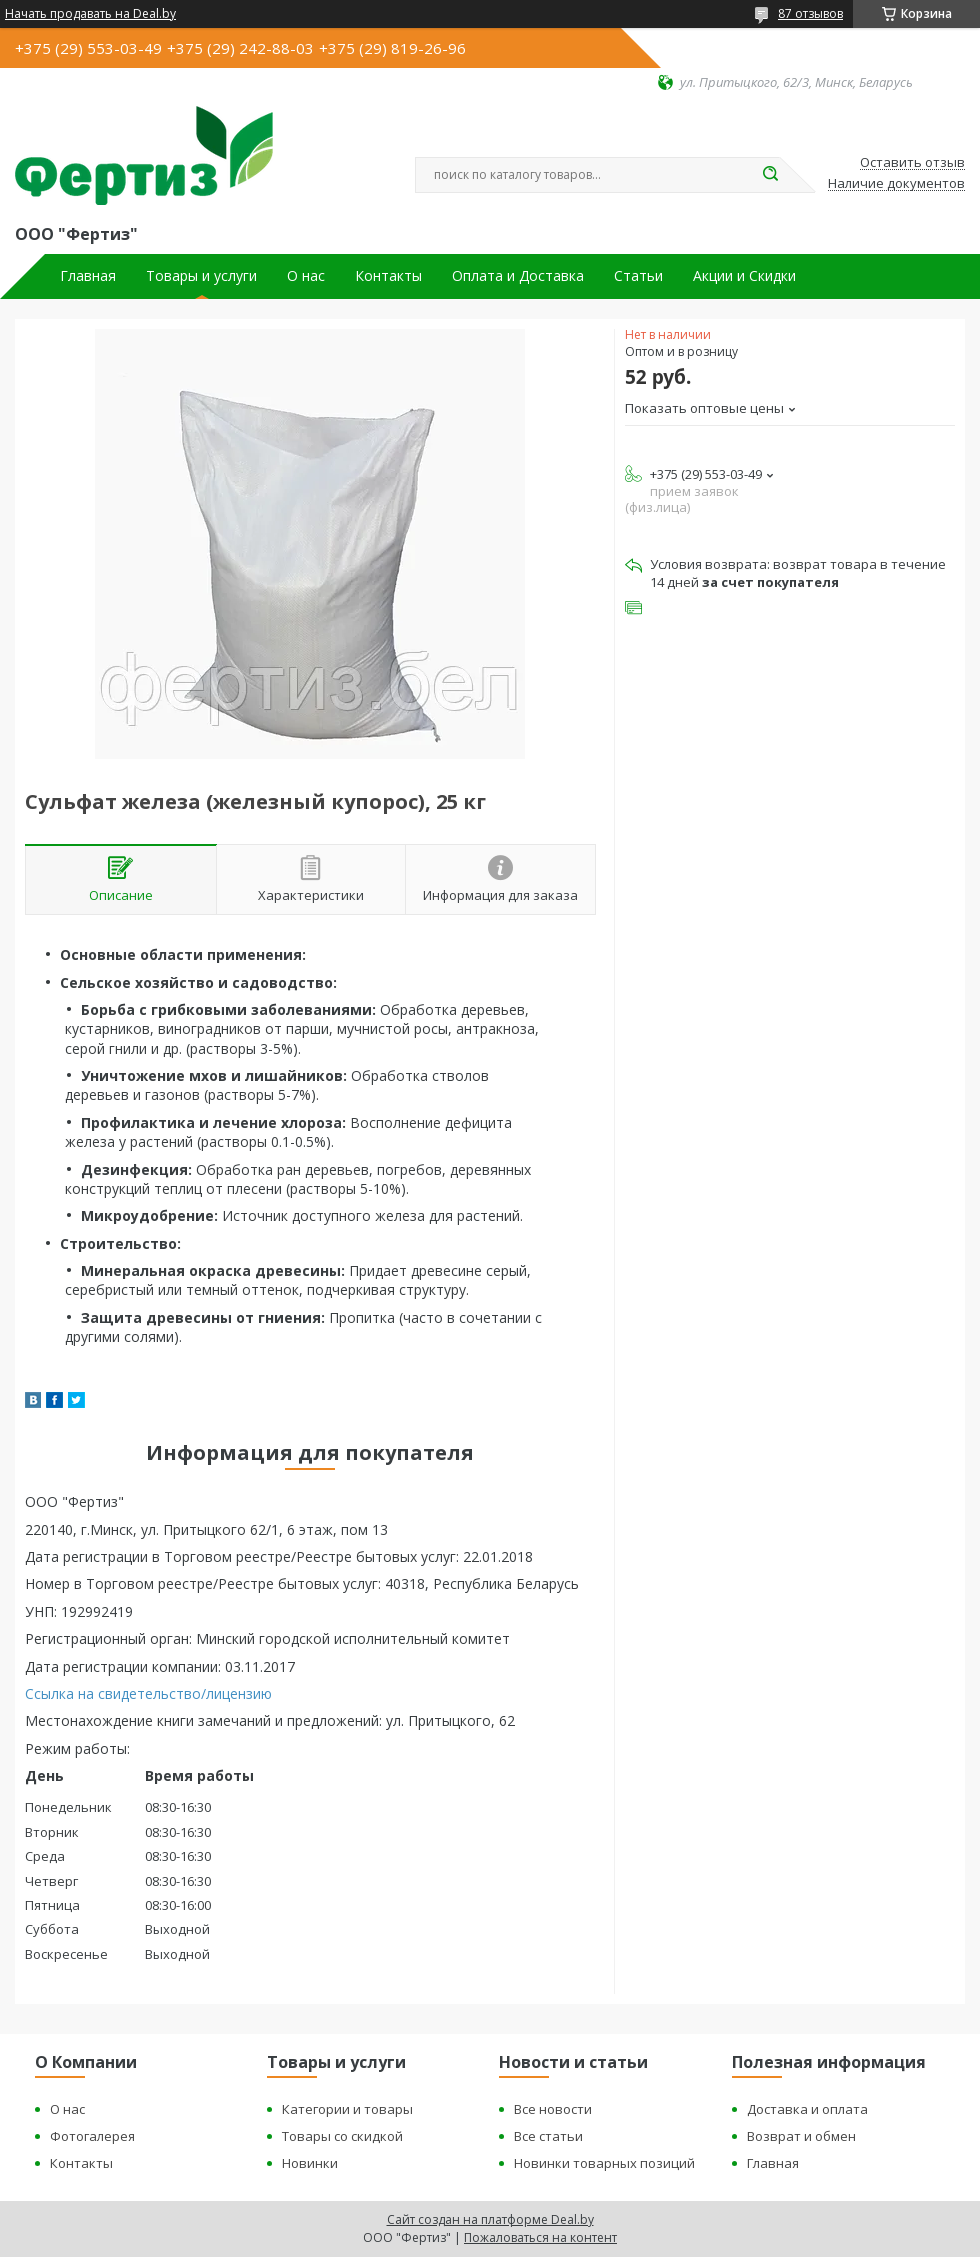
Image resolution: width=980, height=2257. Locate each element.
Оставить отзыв (912, 163)
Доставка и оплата (807, 2109)
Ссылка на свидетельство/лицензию (148, 1693)
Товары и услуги (201, 276)
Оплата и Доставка (518, 276)
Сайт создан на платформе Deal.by (490, 2219)
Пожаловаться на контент (540, 2237)
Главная (88, 276)
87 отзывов (810, 13)
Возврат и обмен (801, 2136)
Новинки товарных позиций (604, 2163)
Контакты (388, 276)
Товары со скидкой (342, 2136)
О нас (306, 276)
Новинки (310, 2163)
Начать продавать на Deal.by (90, 14)
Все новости (553, 2109)
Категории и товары (347, 2109)
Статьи (638, 276)
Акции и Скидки (744, 276)
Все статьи (548, 2136)
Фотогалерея (92, 2136)
